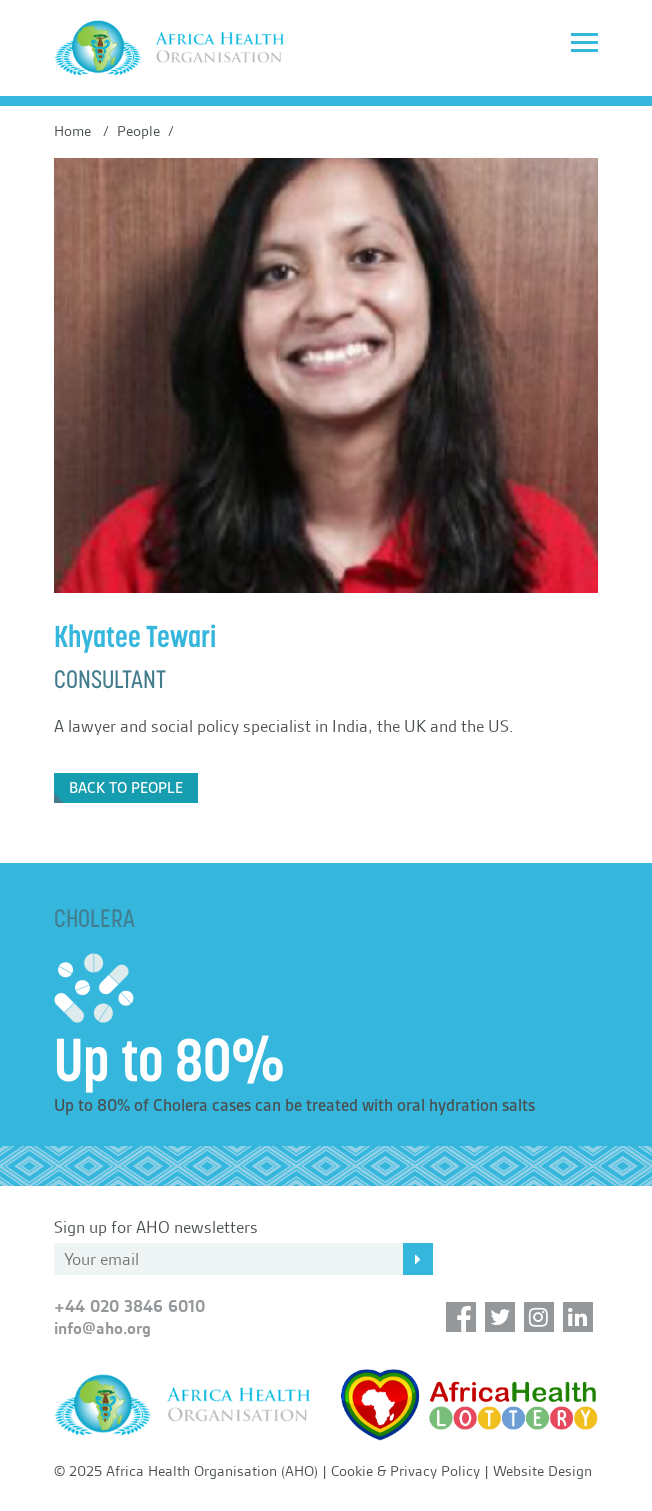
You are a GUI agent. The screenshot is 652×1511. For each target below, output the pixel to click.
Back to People (126, 788)
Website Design (542, 1471)
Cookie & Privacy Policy (405, 1471)
